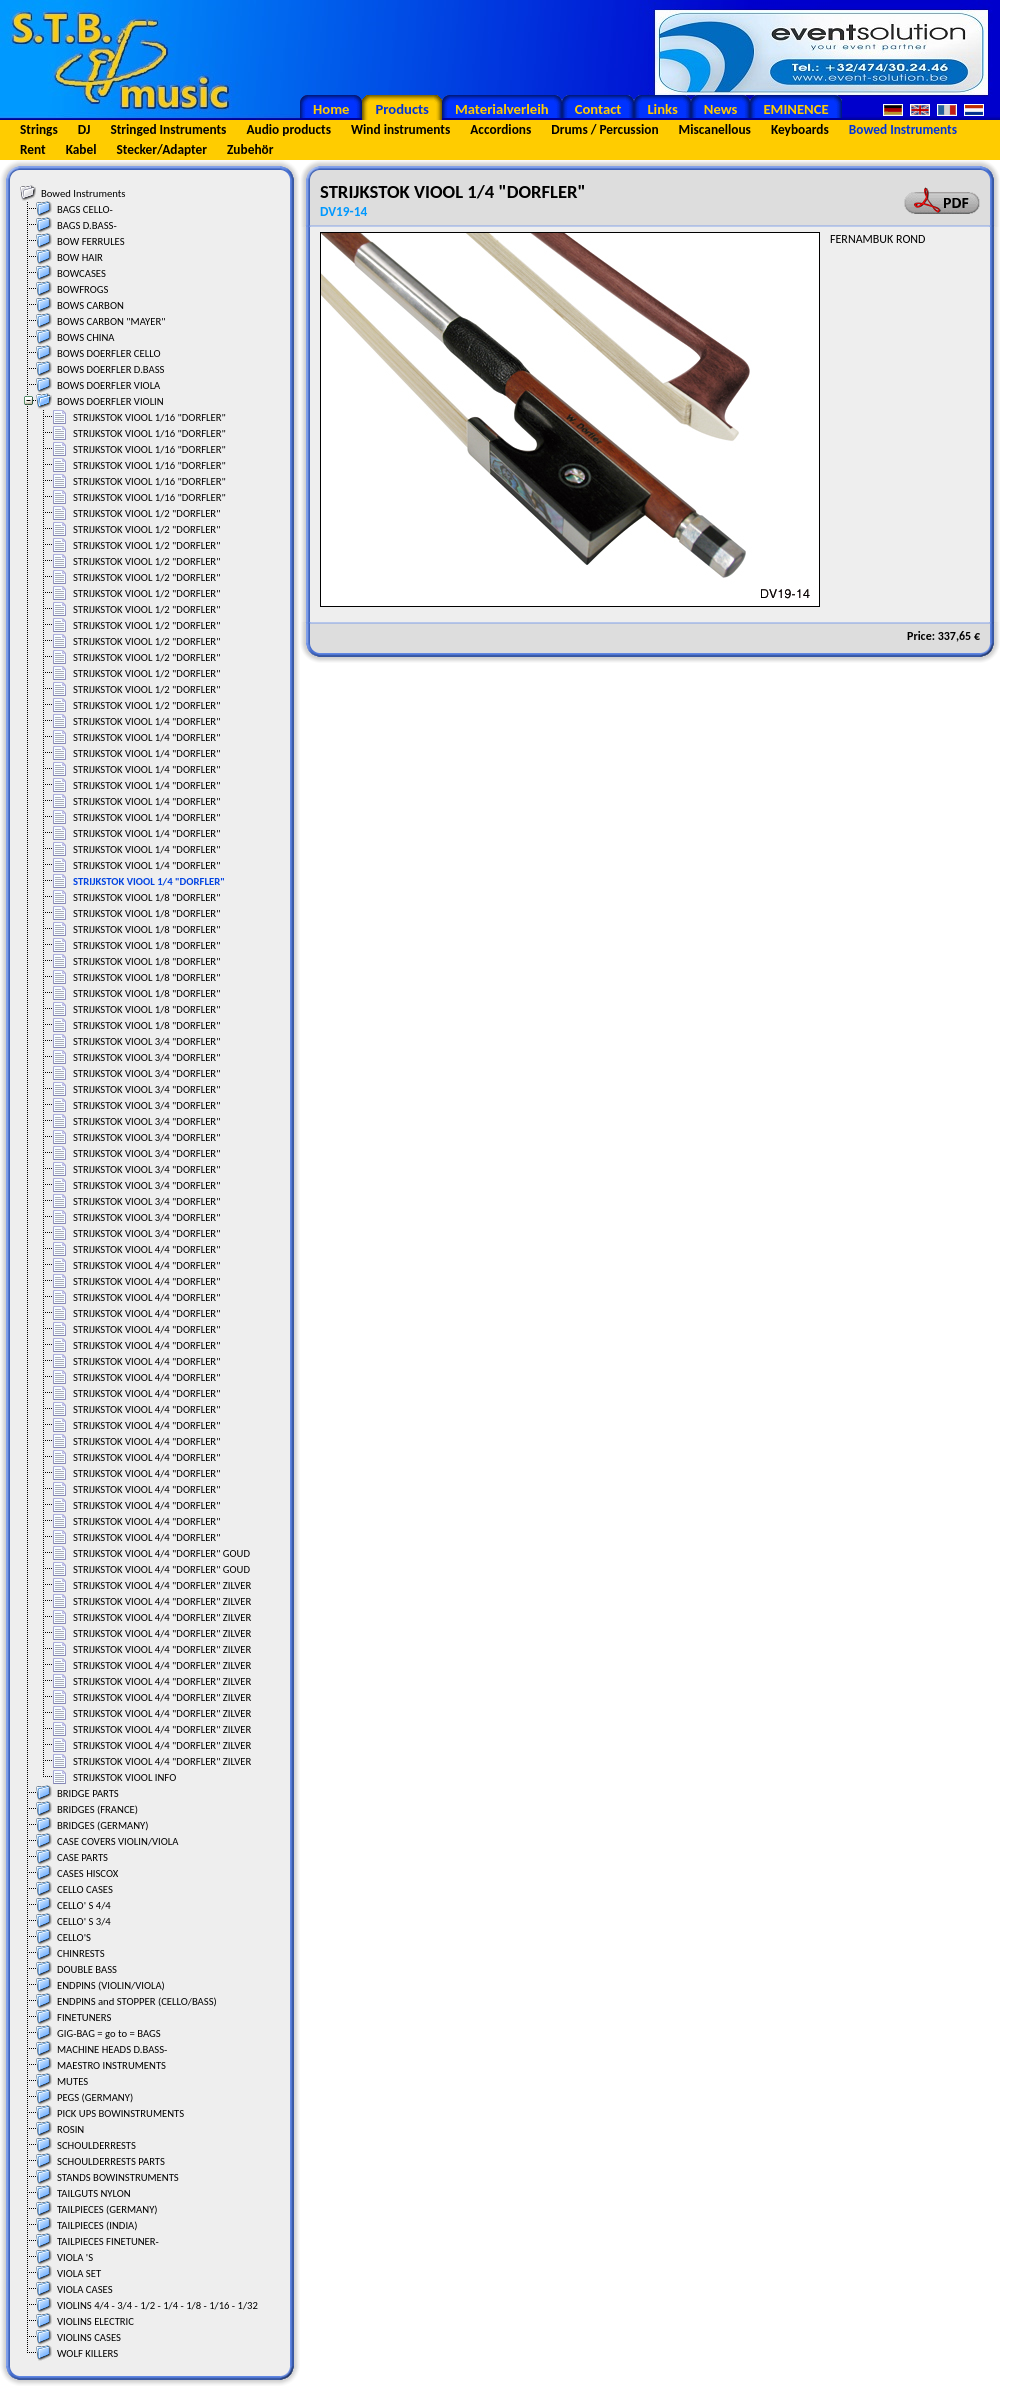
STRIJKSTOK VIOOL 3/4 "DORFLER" (146, 1041)
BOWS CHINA (86, 337)
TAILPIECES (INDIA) (97, 2225)
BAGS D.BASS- (87, 225)
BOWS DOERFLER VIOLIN (110, 401)
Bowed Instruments (903, 129)
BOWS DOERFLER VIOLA (108, 385)
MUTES (72, 2081)
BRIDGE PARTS (88, 1793)
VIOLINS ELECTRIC (95, 2321)
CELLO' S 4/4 (84, 1905)
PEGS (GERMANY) (95, 2097)
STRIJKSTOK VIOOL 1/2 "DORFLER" (146, 513)
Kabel (81, 149)
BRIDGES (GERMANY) (102, 1825)
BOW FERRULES (91, 241)
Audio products (288, 129)
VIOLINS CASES (89, 2337)
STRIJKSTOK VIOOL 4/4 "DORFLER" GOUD (161, 1553)
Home (331, 109)
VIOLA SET (79, 2273)
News (721, 109)
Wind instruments (400, 129)
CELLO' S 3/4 (84, 1921)
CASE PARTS (82, 1857)
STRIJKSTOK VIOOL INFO (124, 1777)
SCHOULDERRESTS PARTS (111, 2161)
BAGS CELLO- (85, 209)
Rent (33, 149)
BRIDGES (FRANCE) (97, 1809)
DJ (84, 129)
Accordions (500, 129)
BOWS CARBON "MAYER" (111, 321)
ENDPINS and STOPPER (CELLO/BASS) (137, 2001)
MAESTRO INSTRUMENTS (111, 2065)
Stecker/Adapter (162, 149)
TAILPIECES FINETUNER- (108, 2241)
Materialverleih (502, 109)
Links (662, 109)
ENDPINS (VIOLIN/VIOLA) (111, 1985)
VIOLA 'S (75, 2257)
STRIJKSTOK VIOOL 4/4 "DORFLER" (146, 1249)
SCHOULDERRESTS (96, 2145)
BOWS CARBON (90, 305)
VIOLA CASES (85, 2289)
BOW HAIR (80, 257)
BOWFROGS (82, 289)
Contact (598, 109)
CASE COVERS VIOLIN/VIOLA (117, 1841)
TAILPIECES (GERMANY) (107, 2209)
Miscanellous (715, 129)
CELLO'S (74, 1937)
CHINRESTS (81, 1953)
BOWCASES (81, 273)
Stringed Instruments (168, 129)
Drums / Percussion (604, 129)
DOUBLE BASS (87, 1969)
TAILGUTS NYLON (94, 2193)
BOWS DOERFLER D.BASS (111, 369)
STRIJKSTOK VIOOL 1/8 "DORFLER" (146, 897)
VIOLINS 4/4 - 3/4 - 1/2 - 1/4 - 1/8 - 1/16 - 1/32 (157, 2305)
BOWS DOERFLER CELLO (109, 353)
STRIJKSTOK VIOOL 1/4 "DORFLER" (146, 721)
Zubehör (250, 149)
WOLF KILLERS (87, 2353)
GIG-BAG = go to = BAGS (109, 2033)
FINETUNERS (84, 2017)
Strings (39, 129)
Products (402, 109)
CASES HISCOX (87, 1873)
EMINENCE (795, 109)
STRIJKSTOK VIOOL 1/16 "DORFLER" (149, 417)
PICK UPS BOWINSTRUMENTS (120, 2113)
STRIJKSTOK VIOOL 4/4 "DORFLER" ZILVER (162, 1585)
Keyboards (800, 129)
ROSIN (70, 2129)
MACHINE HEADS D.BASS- (112, 2049)
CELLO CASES (85, 1889)
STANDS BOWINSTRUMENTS (118, 2177)
